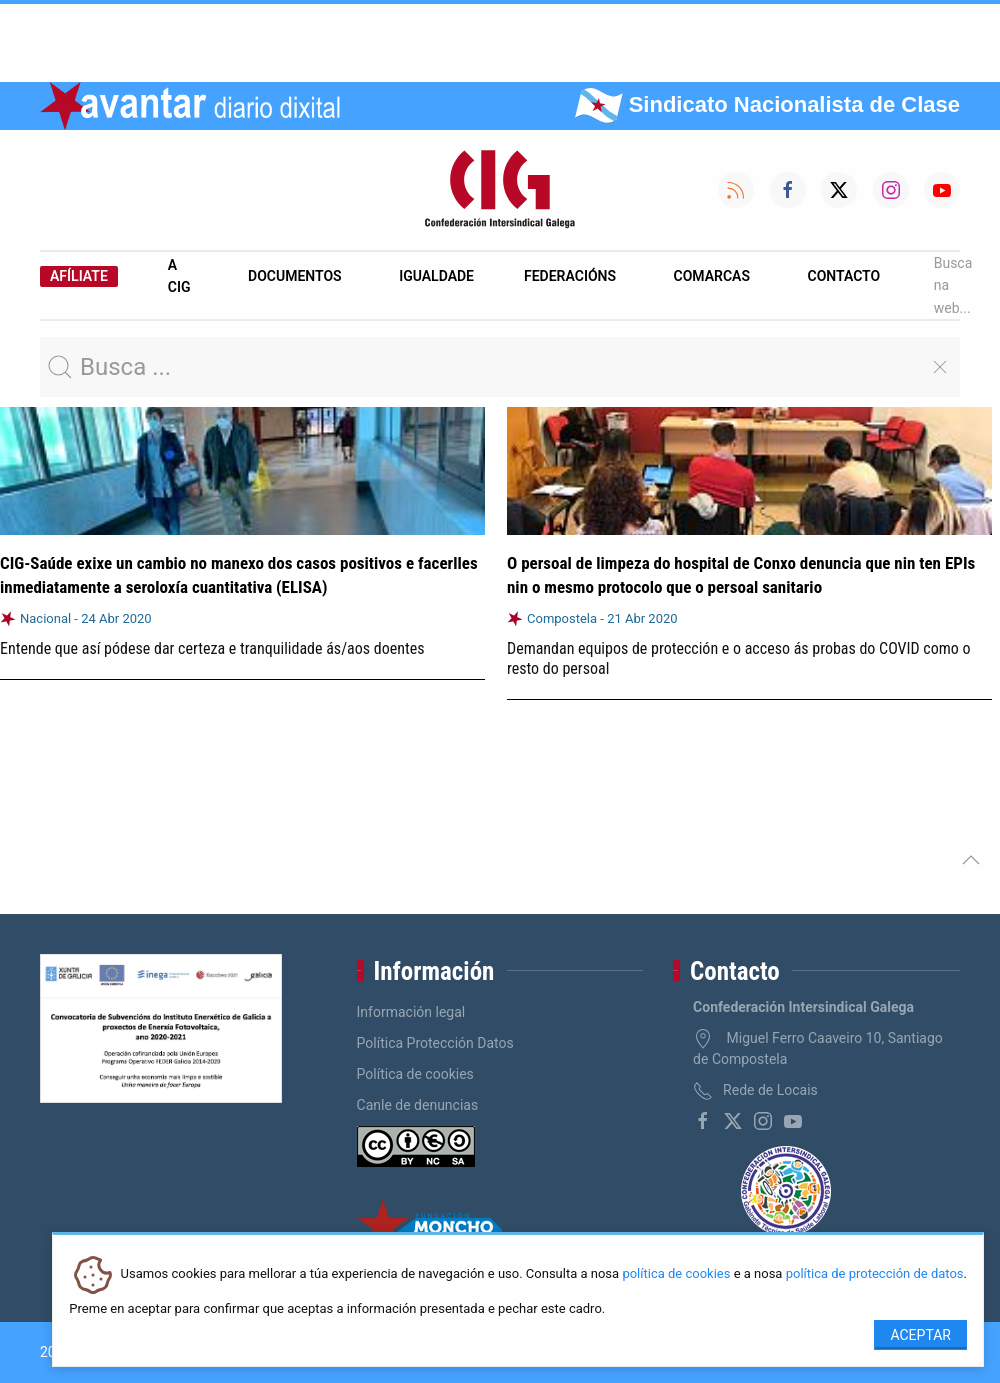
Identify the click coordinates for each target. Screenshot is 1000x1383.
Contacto (844, 276)
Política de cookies (415, 1074)
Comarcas (712, 276)
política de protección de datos (875, 1274)
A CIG (179, 276)
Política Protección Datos (435, 1043)
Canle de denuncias (418, 1105)
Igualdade (436, 276)
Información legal (411, 1012)
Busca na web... (953, 285)
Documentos (295, 276)
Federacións (570, 276)
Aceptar (920, 1335)
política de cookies (676, 1274)
